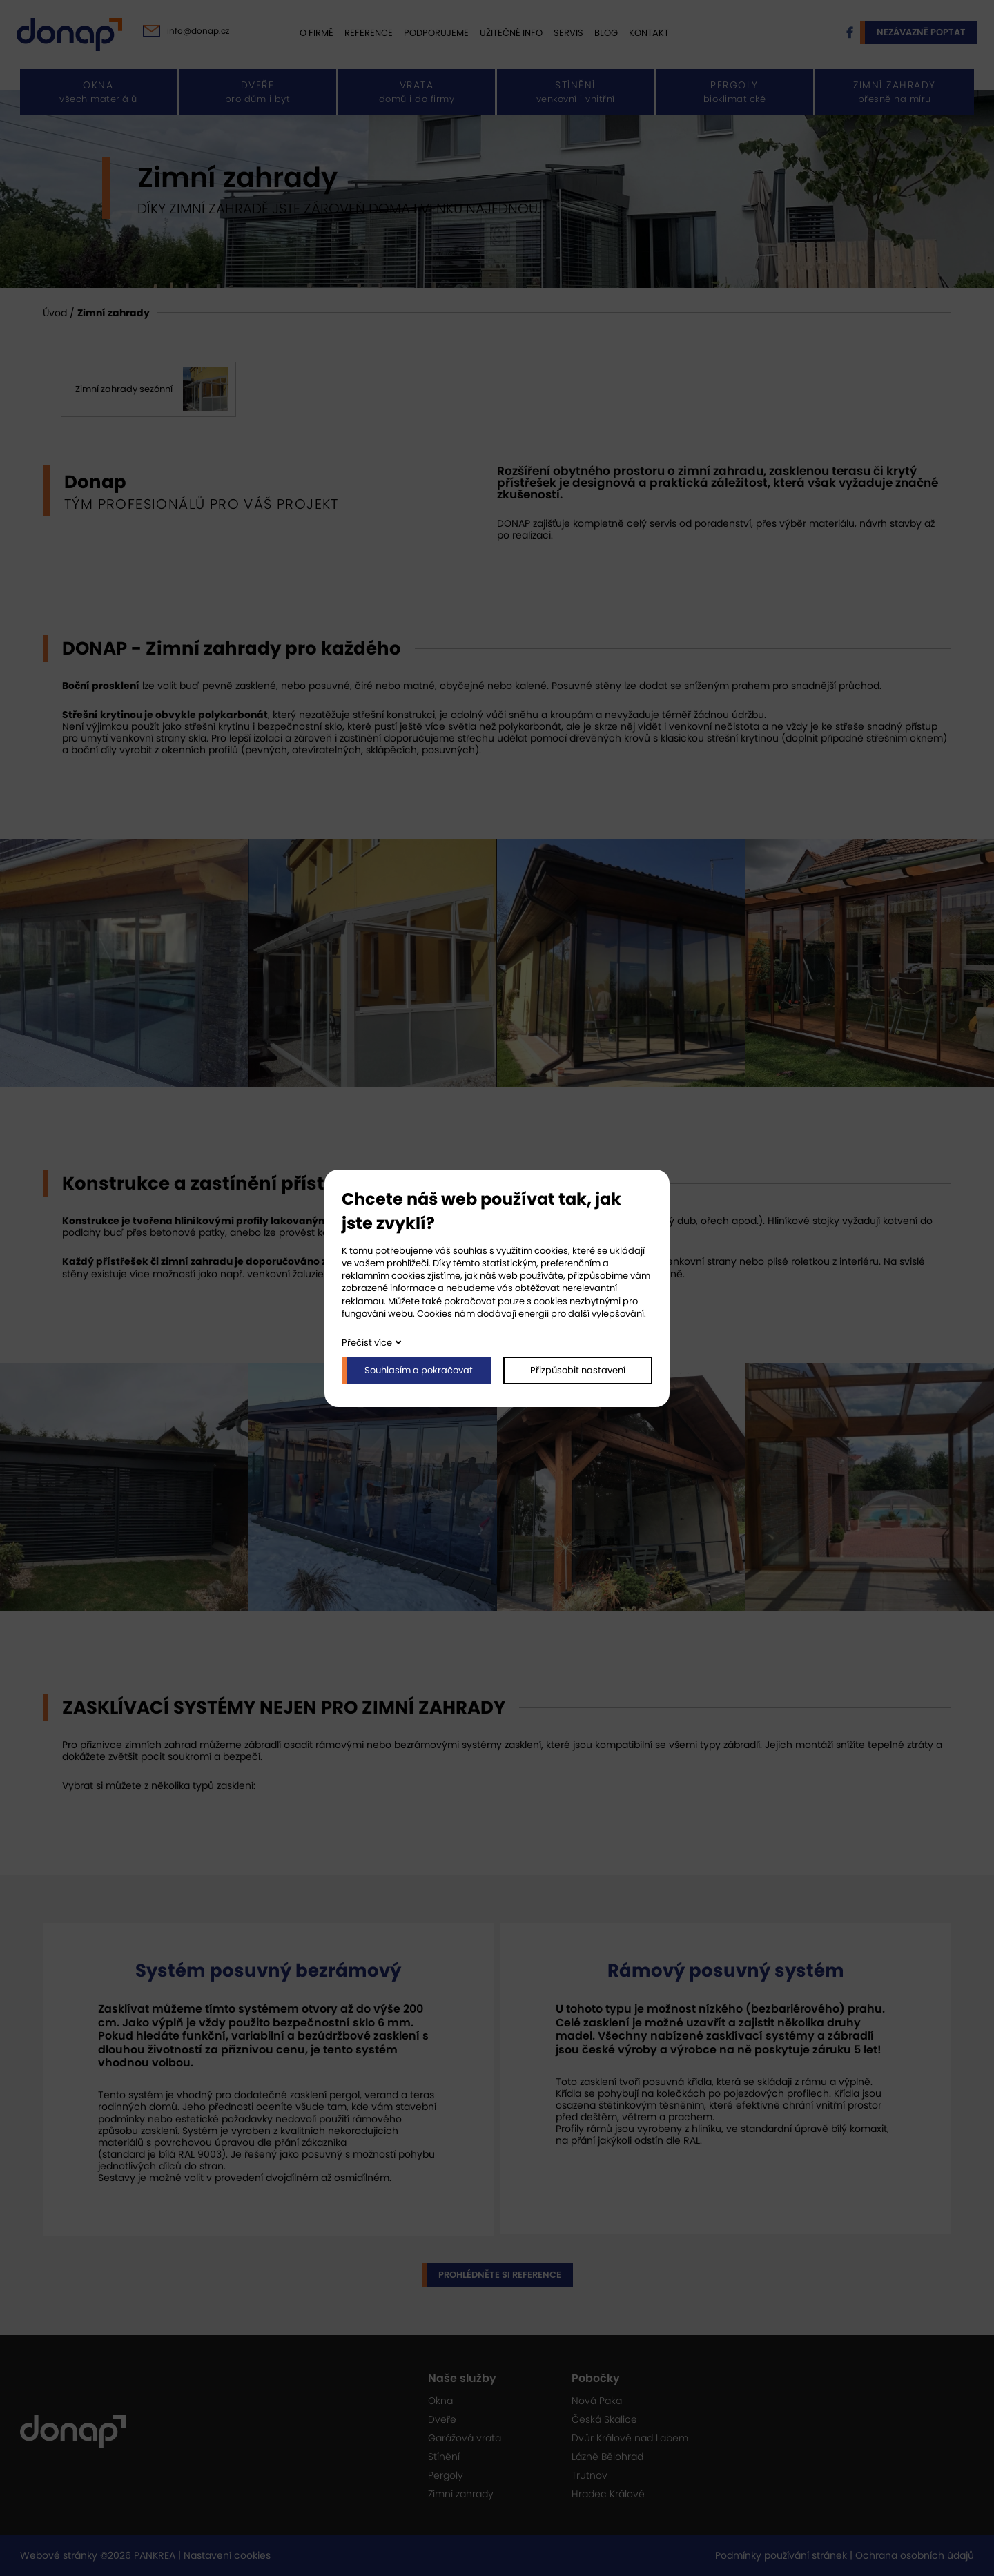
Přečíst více (367, 1342)
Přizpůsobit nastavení (577, 1370)
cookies (551, 1250)
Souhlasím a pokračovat (418, 1370)
